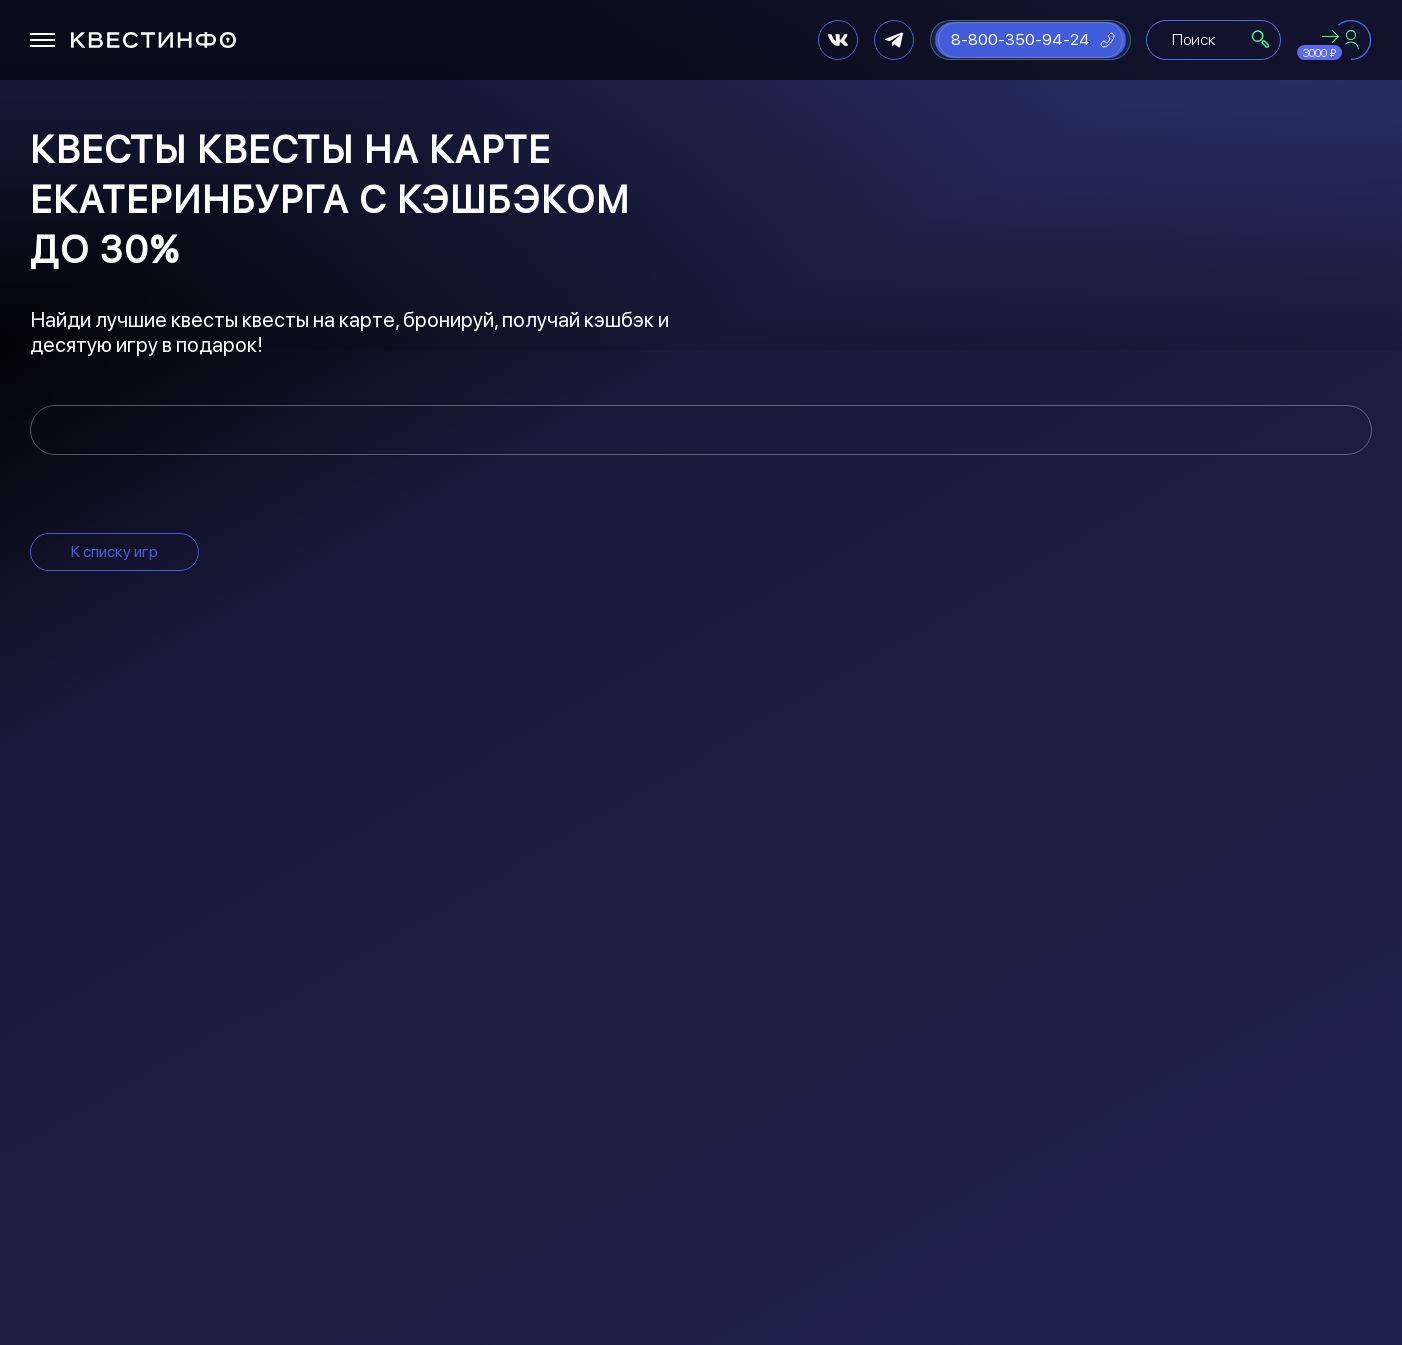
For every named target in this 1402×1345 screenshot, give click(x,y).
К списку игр (114, 551)
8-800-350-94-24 (1020, 39)
